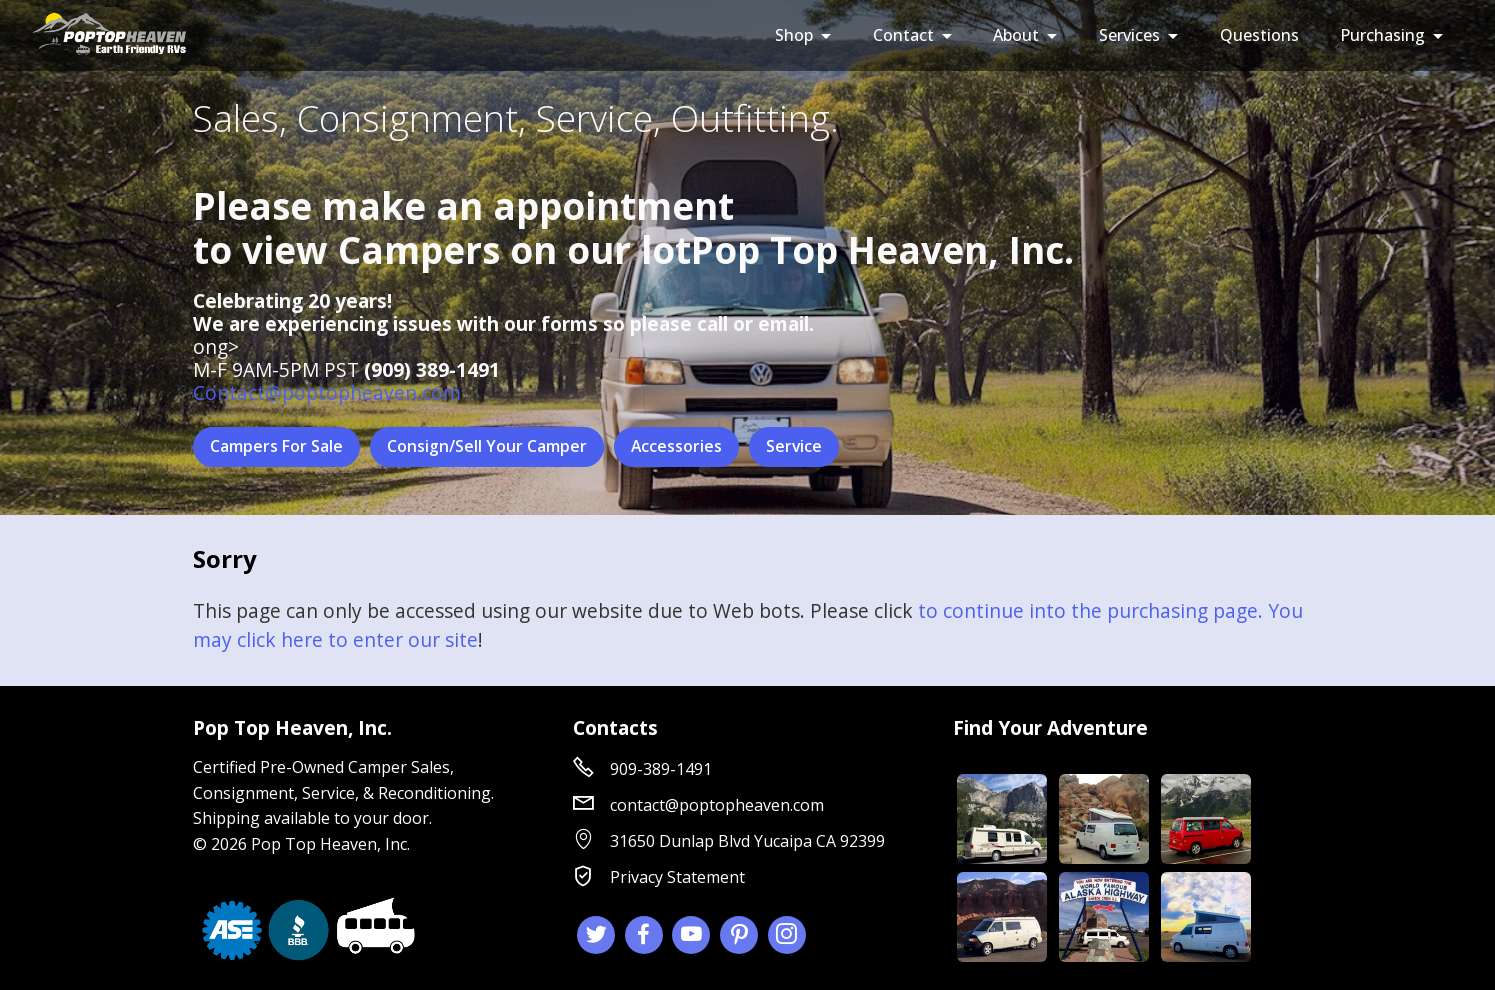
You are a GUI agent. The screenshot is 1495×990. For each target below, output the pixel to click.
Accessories (677, 447)
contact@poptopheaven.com (717, 805)
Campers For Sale (276, 447)
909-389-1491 (661, 769)
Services (1129, 35)
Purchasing (1382, 35)
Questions (1259, 35)
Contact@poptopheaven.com (327, 392)
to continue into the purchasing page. (1090, 611)
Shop (794, 35)
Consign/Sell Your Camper (487, 447)
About (1016, 35)
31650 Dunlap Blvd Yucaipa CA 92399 (747, 841)
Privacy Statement (677, 877)
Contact (903, 35)
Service (795, 447)
